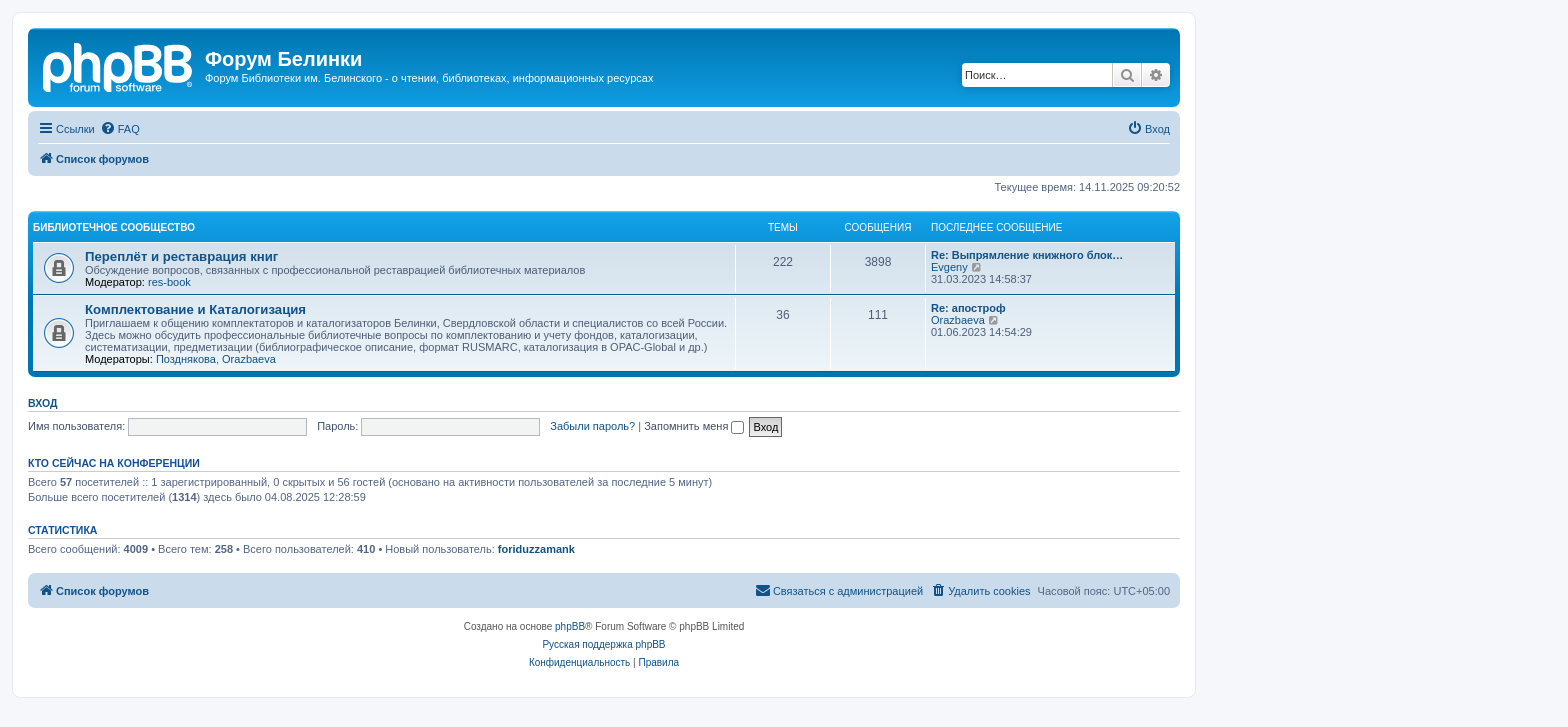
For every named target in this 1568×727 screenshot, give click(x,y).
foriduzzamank (536, 549)
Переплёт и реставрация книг (181, 256)
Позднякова (186, 359)
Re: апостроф (968, 308)
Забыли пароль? (592, 426)
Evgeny (949, 267)
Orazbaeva (249, 359)
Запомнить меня (694, 426)
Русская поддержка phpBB (603, 644)
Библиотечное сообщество (114, 227)
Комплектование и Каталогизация (195, 309)
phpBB (570, 626)
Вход (42, 403)
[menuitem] (120, 129)
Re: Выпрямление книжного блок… (1027, 255)
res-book (169, 282)
